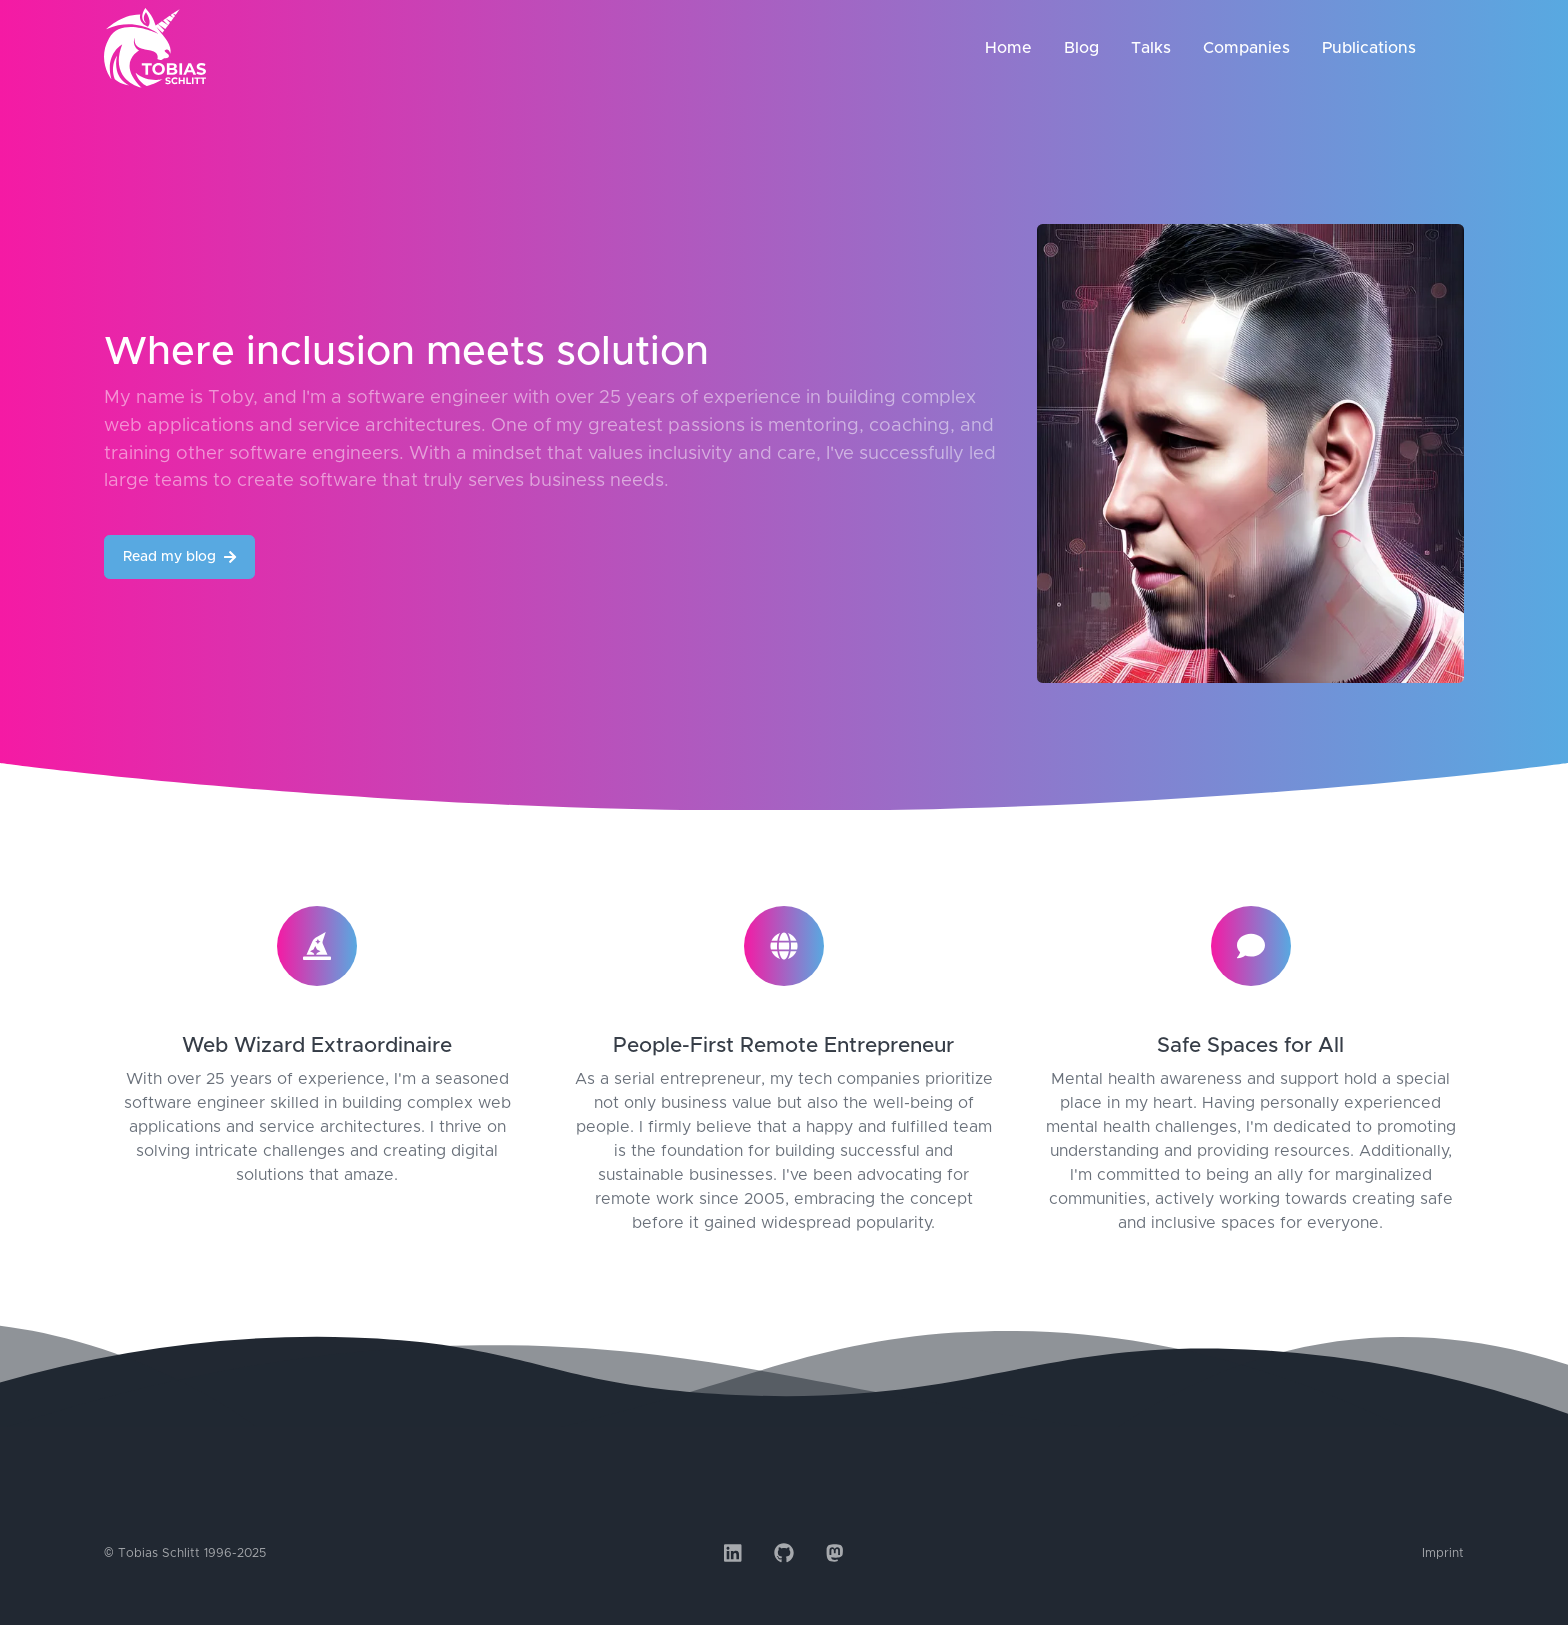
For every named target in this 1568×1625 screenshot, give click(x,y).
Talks (1151, 48)
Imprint (1443, 1553)
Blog (1081, 48)
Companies (1246, 48)
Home (1008, 48)
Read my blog (179, 557)
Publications (1369, 48)
